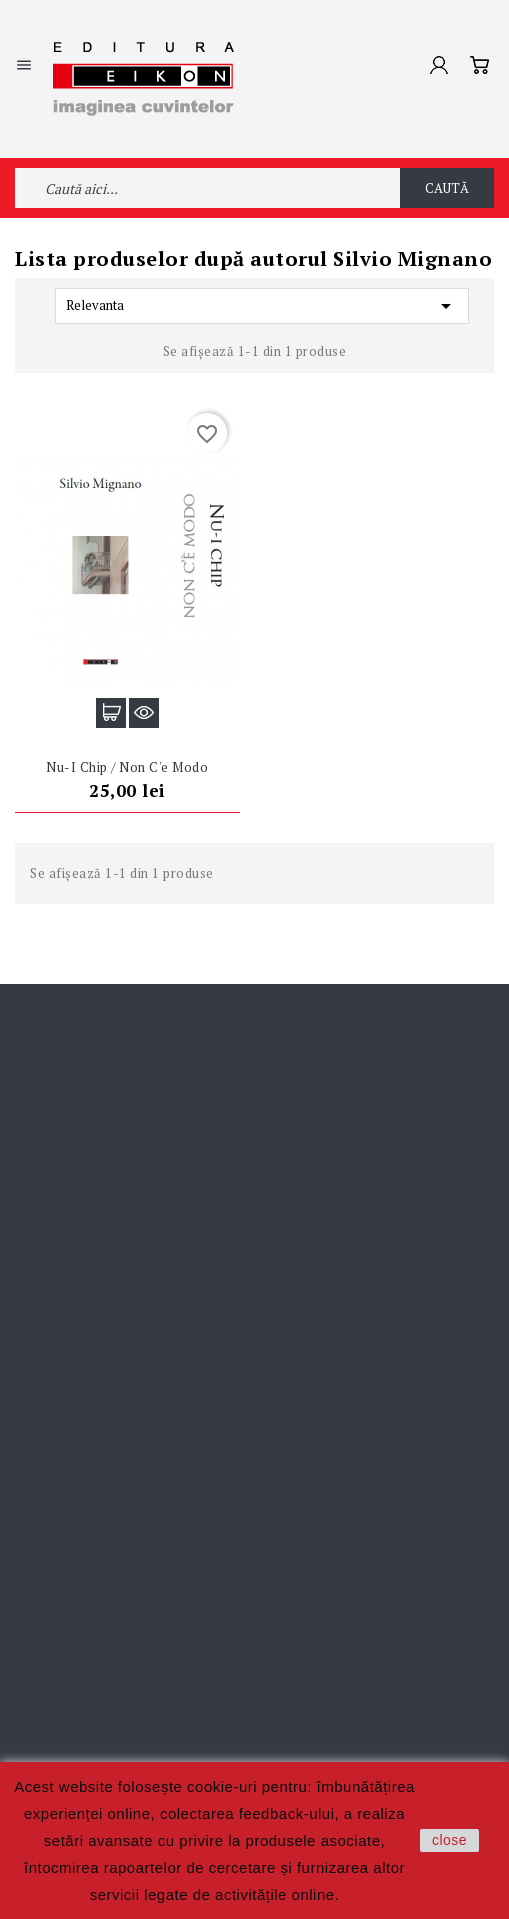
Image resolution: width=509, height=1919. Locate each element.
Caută (447, 188)
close (449, 1840)
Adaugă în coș (111, 713)
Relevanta (262, 306)
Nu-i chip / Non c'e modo (127, 767)
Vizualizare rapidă (144, 713)
